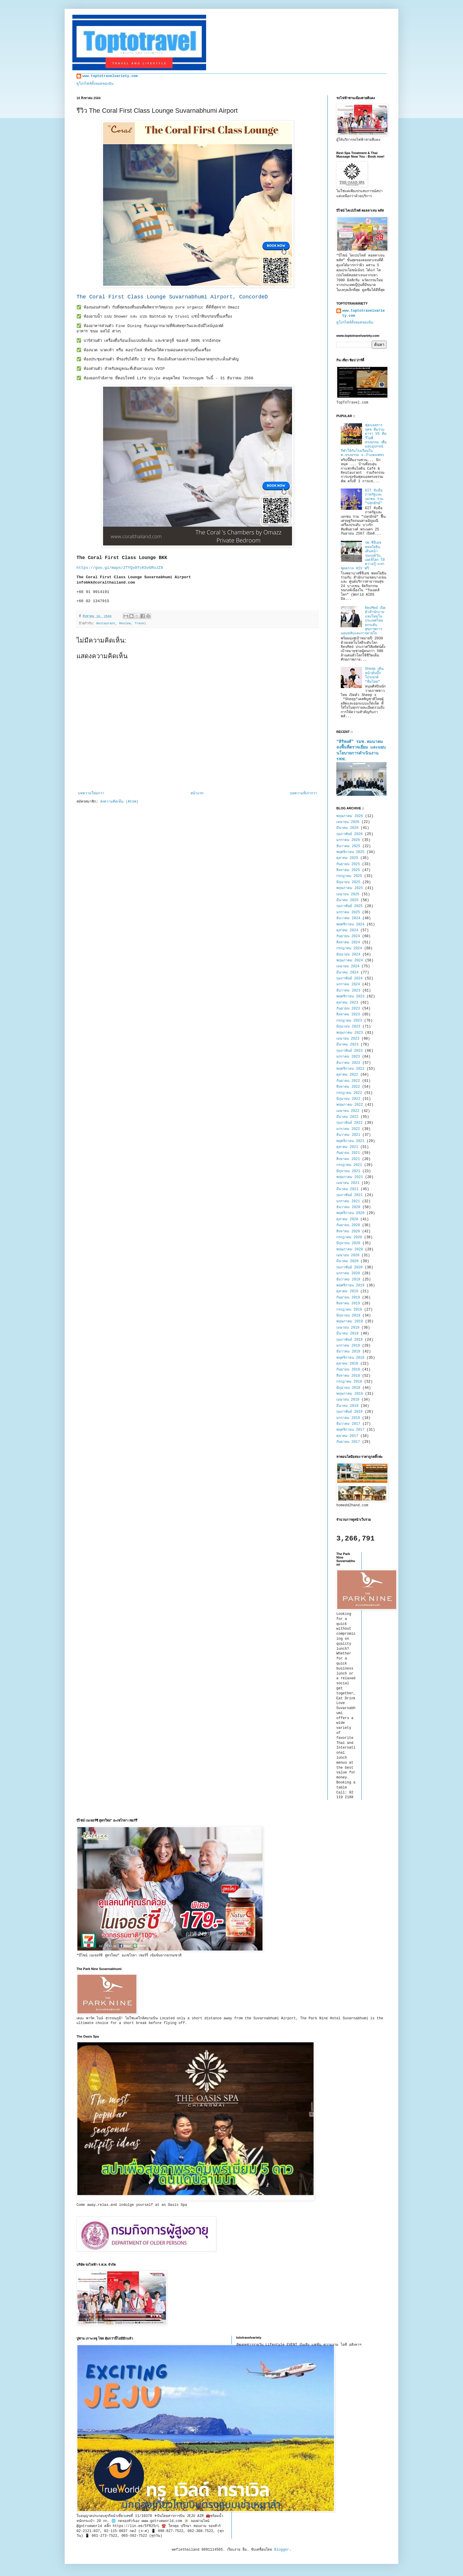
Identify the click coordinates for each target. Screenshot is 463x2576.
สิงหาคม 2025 (348, 870)
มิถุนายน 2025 (348, 882)
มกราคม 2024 (348, 984)
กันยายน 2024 (348, 936)
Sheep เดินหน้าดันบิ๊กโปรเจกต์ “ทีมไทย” (374, 675)
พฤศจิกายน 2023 (350, 996)
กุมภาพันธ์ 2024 (349, 978)
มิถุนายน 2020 (348, 1243)
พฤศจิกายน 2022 (350, 1069)
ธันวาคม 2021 (348, 1135)
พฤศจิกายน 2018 (350, 1358)
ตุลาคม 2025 (347, 858)
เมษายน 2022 (347, 1111)
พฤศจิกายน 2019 (350, 1285)
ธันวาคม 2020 (348, 1207)
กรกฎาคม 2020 (349, 1237)
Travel (140, 623)
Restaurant (105, 623)
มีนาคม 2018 (347, 1406)
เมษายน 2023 (347, 1039)
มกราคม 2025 (348, 912)
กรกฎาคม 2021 (349, 1165)
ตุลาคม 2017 (347, 1436)
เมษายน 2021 (347, 1183)
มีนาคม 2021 (347, 1189)
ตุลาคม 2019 (347, 1291)
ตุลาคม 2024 (347, 930)
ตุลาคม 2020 (347, 1219)
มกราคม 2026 (348, 840)
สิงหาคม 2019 (348, 1303)
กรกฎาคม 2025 (349, 876)
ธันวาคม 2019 (348, 1280)
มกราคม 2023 (348, 1057)
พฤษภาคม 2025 (349, 888)
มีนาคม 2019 (347, 1334)
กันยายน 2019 (348, 1298)
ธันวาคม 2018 (348, 1352)
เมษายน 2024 (347, 966)
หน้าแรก (196, 793)
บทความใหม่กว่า (91, 793)
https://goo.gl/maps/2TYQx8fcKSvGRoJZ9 (119, 568)
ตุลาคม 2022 (347, 1075)
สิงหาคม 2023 (348, 1014)
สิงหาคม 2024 (348, 942)
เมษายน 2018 (347, 1400)
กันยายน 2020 (348, 1225)
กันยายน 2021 (348, 1153)
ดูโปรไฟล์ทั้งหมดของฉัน (94, 84)
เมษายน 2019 (347, 1328)
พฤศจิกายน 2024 (350, 924)
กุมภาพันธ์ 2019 (349, 1340)
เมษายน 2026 (347, 822)
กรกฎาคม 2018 (349, 1382)
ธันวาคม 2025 (348, 846)
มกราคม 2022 (348, 1129)
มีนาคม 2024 (347, 973)
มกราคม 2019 (348, 1346)
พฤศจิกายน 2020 (350, 1213)
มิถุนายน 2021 (348, 1171)
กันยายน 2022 (348, 1081)
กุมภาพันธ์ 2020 (349, 1267)
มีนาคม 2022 (347, 1117)
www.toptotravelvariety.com (110, 76)
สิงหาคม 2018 (348, 1376)
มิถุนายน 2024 (348, 955)
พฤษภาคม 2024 (349, 960)
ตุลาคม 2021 (347, 1147)
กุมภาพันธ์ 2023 (349, 1051)
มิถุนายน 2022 (348, 1099)
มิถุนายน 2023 (348, 1027)
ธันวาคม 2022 (348, 1063)
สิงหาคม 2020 (348, 1231)
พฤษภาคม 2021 (349, 1177)
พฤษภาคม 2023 (349, 1033)
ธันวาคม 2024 (348, 918)
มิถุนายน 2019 (348, 1316)
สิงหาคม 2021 (348, 1159)
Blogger (281, 2550)
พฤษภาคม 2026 (349, 816)
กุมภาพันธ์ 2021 (349, 1195)
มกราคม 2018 (348, 1418)
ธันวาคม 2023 (348, 991)
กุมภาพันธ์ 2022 (349, 1123)
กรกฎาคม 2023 (349, 1021)
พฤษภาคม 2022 (349, 1105)
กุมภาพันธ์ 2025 (349, 906)
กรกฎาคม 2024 (349, 948)
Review (125, 623)
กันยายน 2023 (348, 1009)
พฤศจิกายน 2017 (350, 1430)
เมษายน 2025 (347, 894)
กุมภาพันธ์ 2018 (349, 1412)
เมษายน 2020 (347, 1255)
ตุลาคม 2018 (347, 1364)
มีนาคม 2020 (347, 1261)
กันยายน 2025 (348, 864)
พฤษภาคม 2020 (349, 1249)
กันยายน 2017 (348, 1442)
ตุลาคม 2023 (347, 1003)
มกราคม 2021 (348, 1201)
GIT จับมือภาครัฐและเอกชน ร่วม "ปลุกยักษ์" (374, 497)
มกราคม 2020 (348, 1273)
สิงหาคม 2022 (348, 1087)
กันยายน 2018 (348, 1370)
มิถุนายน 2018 (348, 1388)
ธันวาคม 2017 (348, 1424)
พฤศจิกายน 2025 (350, 852)
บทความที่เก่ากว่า (303, 793)
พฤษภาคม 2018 (349, 1394)
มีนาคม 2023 (347, 1045)
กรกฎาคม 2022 (349, 1093)
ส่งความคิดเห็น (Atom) (119, 802)
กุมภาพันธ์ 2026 (349, 834)
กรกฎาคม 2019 (349, 1310)
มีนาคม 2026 (347, 828)
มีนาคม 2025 (347, 900)
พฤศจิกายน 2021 (350, 1141)
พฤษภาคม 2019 (349, 1321)
